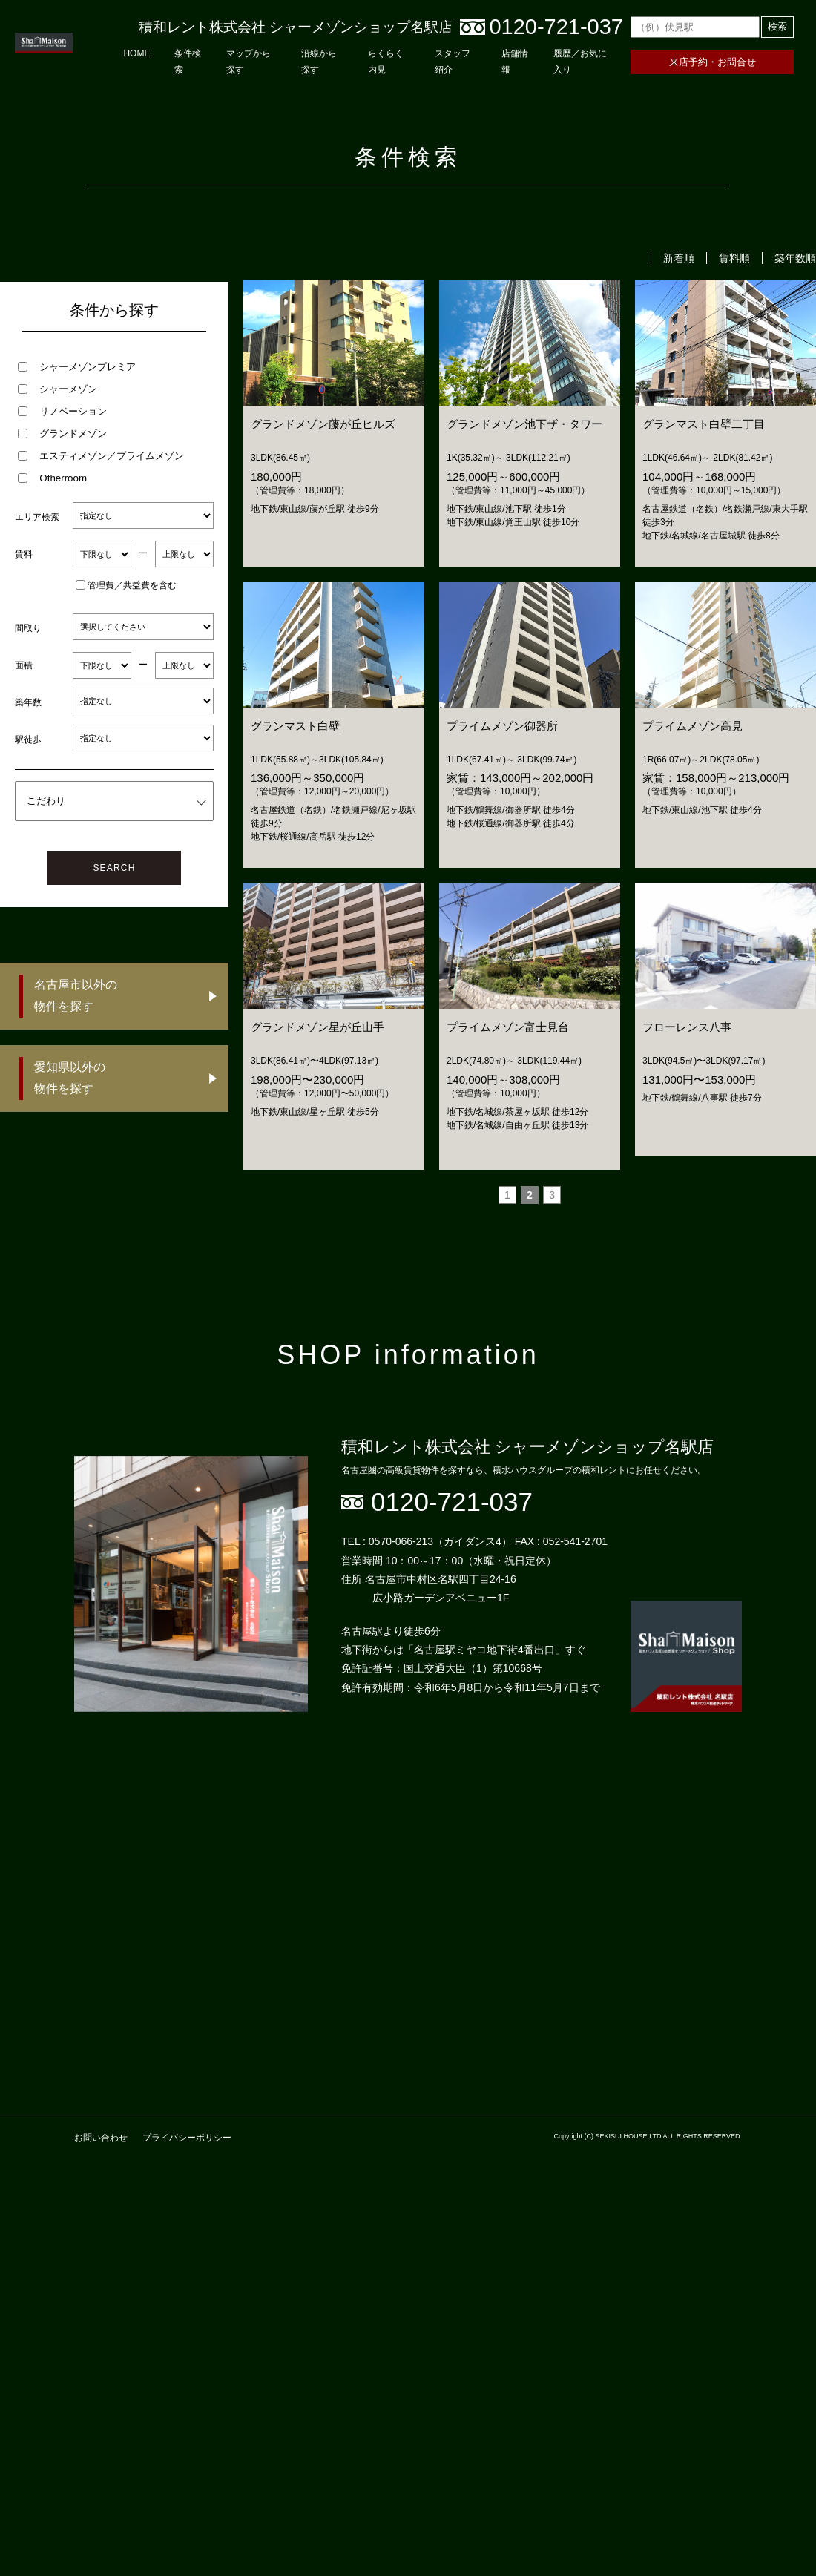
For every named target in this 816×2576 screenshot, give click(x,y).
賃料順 (734, 258)
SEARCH (114, 868)
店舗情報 (514, 61)
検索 (777, 26)
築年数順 (795, 258)
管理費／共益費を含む (126, 585)
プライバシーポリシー (186, 2137)
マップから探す (248, 61)
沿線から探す (319, 61)
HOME (136, 53)
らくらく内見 (386, 61)
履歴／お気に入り (580, 61)
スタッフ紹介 (452, 61)
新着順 (678, 258)
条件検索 (187, 61)
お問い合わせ (101, 2137)
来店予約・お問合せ (712, 61)
